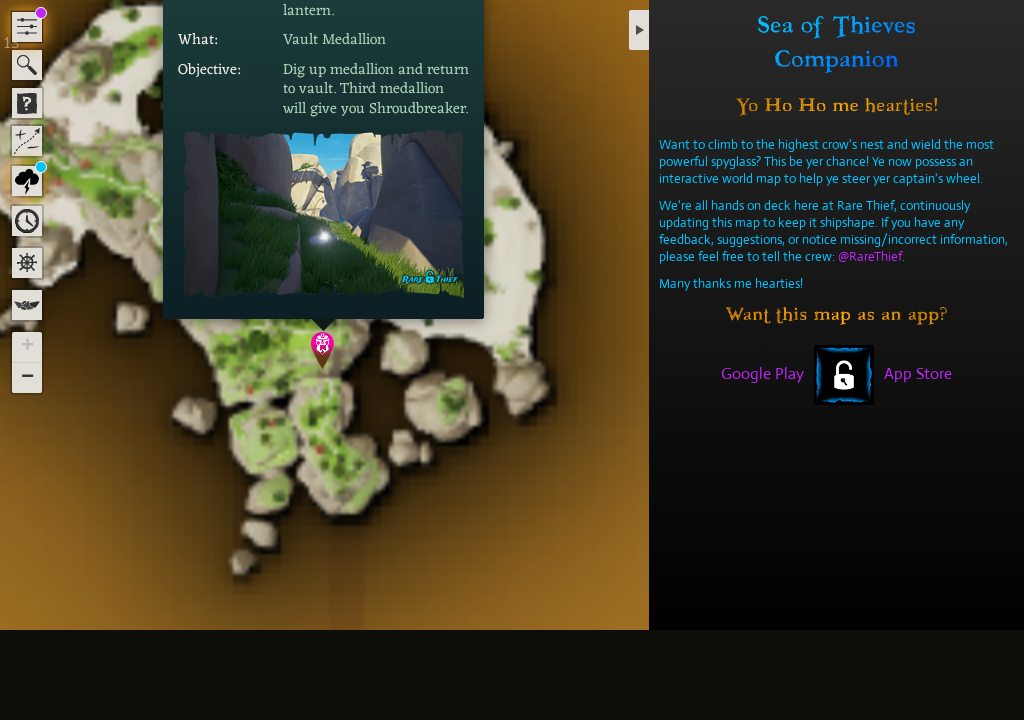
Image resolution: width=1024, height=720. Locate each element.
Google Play (762, 373)
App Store (918, 373)
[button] (323, 350)
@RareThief (870, 256)
